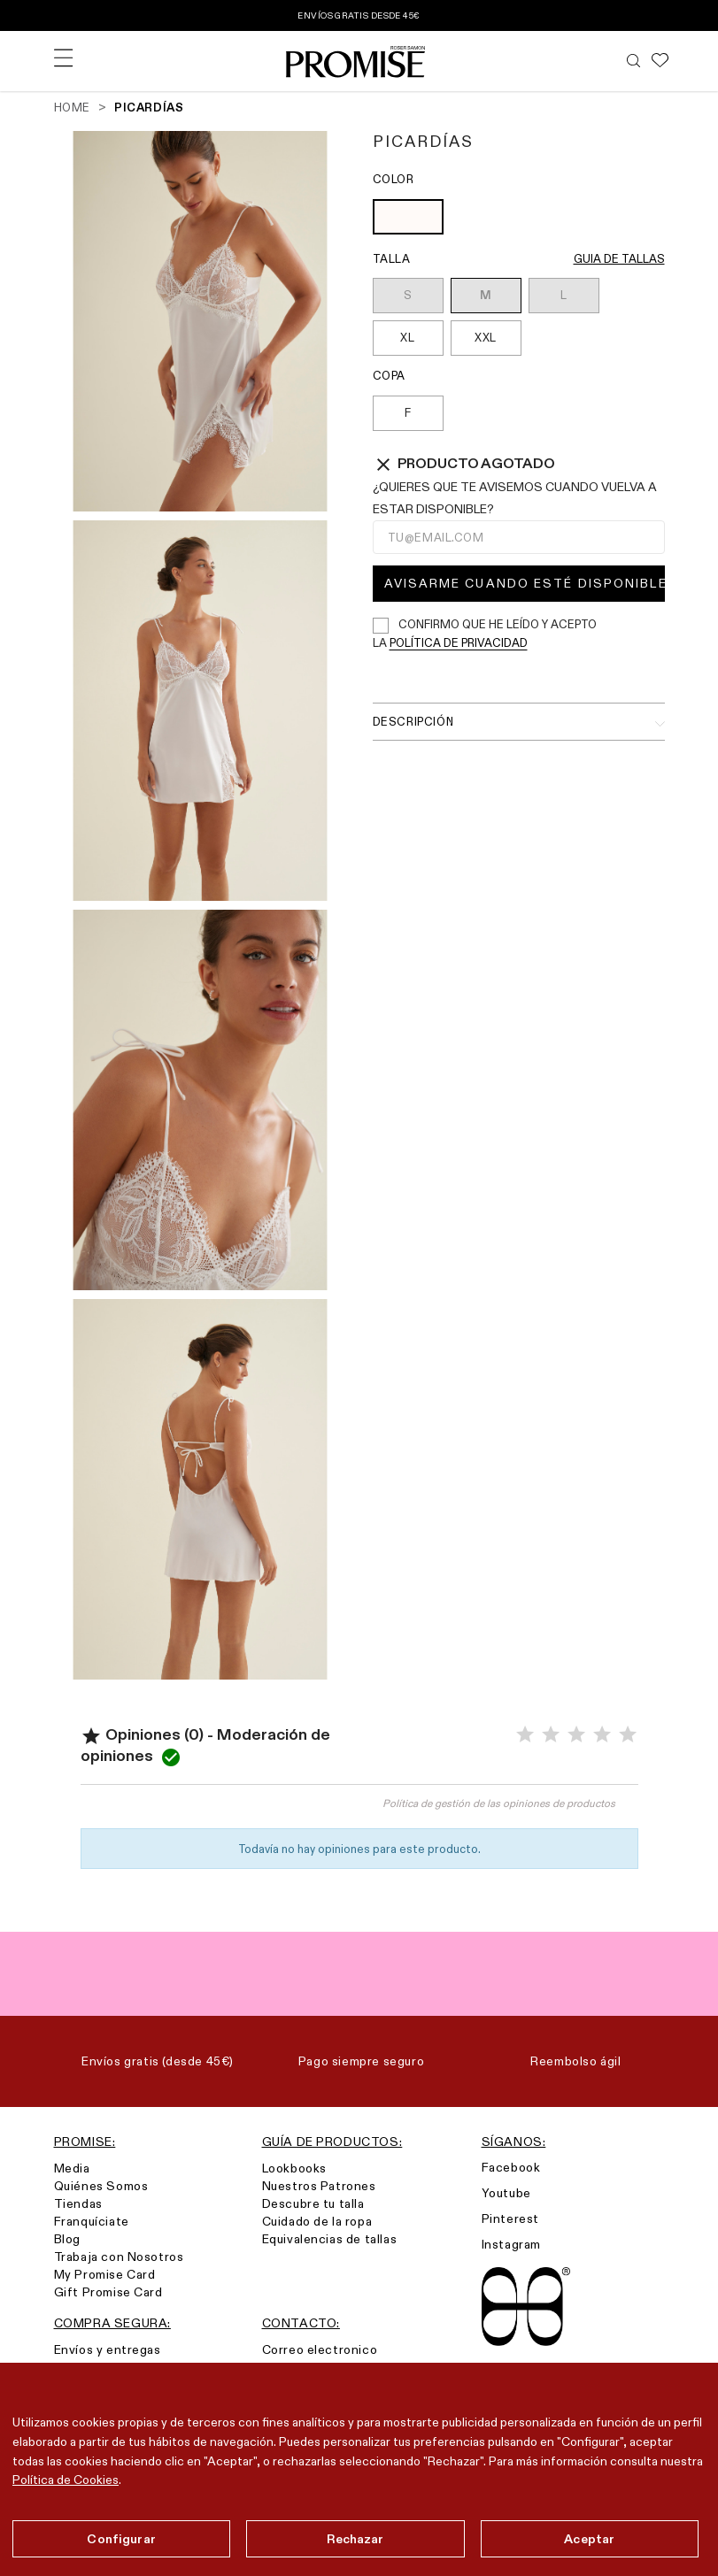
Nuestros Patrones (319, 2186)
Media (72, 2168)
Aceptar (589, 2539)
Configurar (121, 2539)
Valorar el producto (219, 1811)
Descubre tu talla (313, 2203)
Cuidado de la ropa (317, 2221)
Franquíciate (91, 2221)
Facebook (511, 2167)
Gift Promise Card (108, 2292)
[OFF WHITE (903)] (408, 219)
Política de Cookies (65, 2480)
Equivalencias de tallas (330, 2239)
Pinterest (510, 2218)
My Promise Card (105, 2274)
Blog (67, 2239)
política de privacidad (459, 642)
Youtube (506, 2193)
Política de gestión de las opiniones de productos (498, 1803)
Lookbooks (294, 2168)
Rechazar (355, 2539)
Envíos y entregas (107, 2349)
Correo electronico (320, 2349)
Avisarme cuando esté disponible (524, 583)
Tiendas (78, 2203)
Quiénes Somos (101, 2186)
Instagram (511, 2244)
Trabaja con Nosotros (119, 2257)
